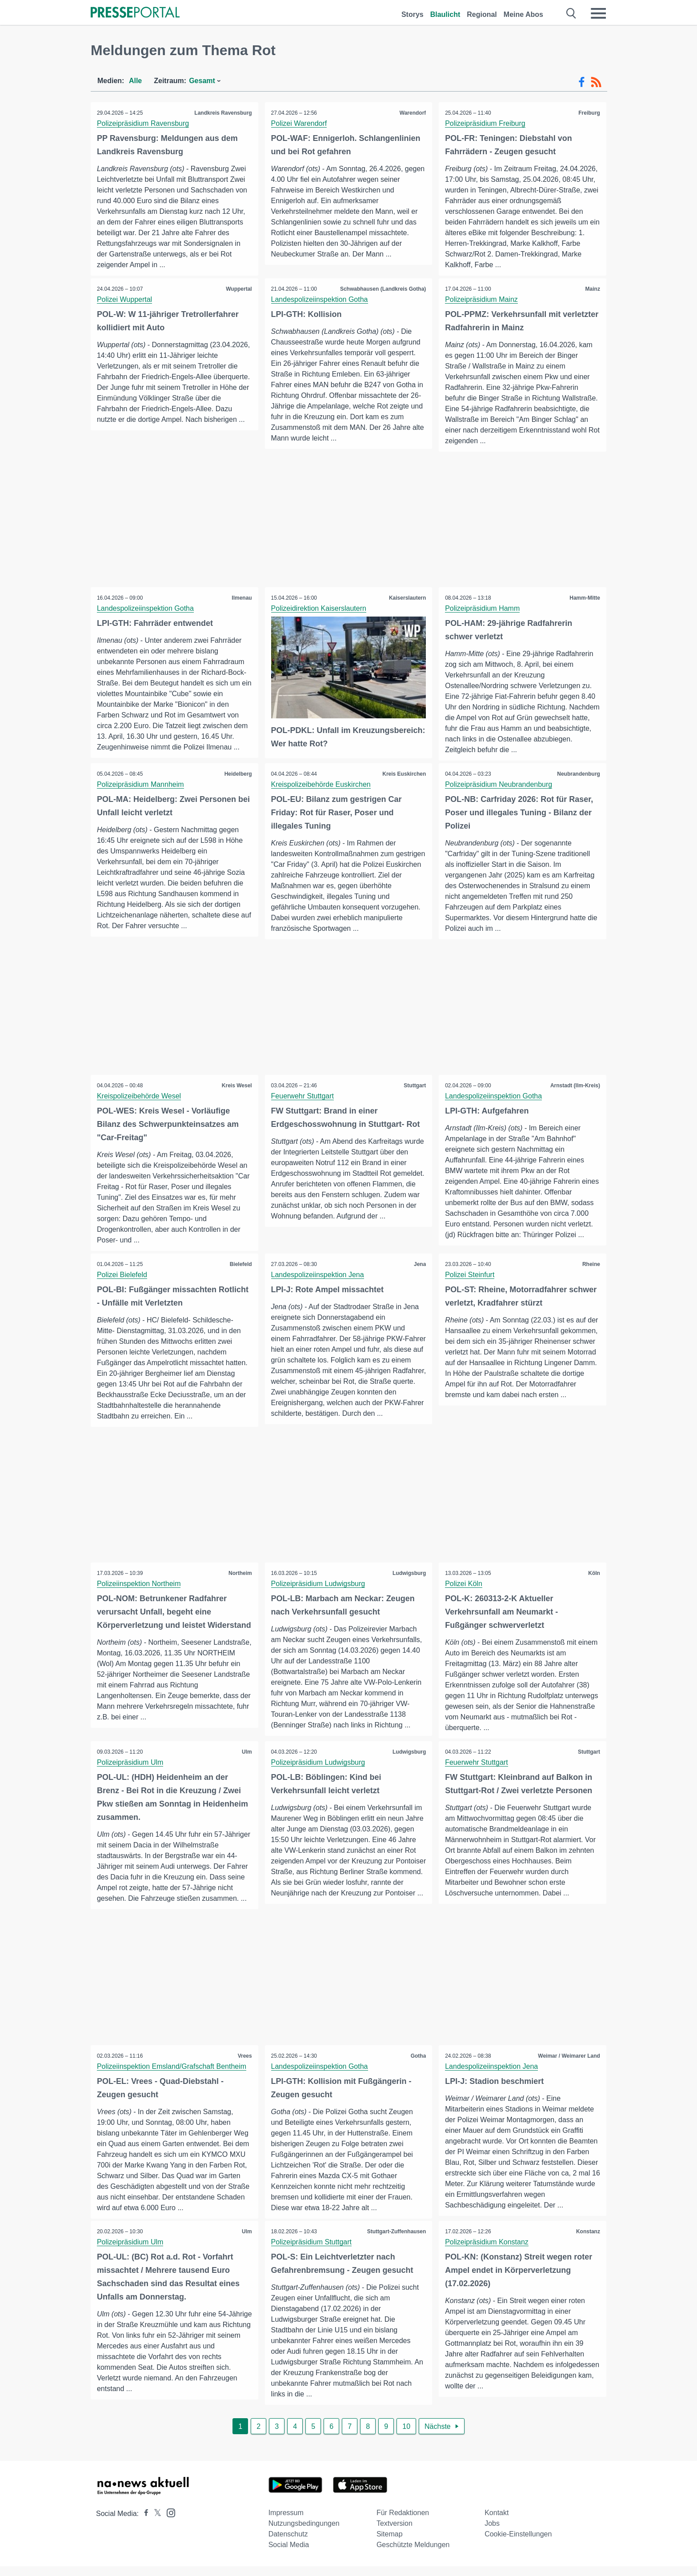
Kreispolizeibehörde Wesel (139, 1097)
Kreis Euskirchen (403, 774)
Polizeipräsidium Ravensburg (143, 123)
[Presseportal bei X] (154, 2523)
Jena (419, 1265)
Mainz (592, 289)
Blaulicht (445, 14)
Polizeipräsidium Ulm (130, 1766)
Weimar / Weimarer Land (568, 2065)
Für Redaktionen (403, 2522)
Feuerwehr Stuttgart (303, 1097)
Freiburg (589, 113)
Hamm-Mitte (584, 598)
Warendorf (412, 113)
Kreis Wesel (236, 1086)
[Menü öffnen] (598, 13)
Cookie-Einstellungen (518, 2544)
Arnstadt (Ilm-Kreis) (575, 1086)
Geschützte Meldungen (413, 2554)
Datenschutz (288, 2544)
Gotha (418, 2065)
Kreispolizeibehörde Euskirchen (321, 785)
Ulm (246, 1756)
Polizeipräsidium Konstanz (487, 2252)
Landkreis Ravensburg (222, 113)
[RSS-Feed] (596, 82)
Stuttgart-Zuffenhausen (396, 2241)
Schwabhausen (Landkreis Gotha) (382, 289)
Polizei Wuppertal (124, 299)
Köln (594, 1574)
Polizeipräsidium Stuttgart (312, 2252)
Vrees (244, 2065)
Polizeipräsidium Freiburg (485, 123)
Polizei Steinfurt (470, 1275)
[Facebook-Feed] (581, 82)
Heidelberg (238, 774)
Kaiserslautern (407, 598)
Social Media (288, 2554)
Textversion (395, 2533)
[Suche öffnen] (571, 13)
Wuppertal (238, 289)
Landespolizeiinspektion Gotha (320, 299)
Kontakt (497, 2522)
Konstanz (588, 2241)
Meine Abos (523, 14)
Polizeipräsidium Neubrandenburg (499, 785)
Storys (412, 14)
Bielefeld (240, 1265)
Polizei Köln (464, 1585)
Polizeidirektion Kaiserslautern (319, 609)
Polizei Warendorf (300, 123)
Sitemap (390, 2544)
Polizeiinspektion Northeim (139, 1585)
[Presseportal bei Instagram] (168, 2522)
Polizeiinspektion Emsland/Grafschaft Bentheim (172, 2075)
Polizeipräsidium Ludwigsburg (319, 1585)
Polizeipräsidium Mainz (481, 299)
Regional (482, 14)
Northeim (240, 1574)
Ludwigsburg (408, 1574)
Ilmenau (241, 598)
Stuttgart (414, 1086)
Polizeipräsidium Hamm (482, 609)
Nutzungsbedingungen (304, 2533)
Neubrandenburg (578, 774)
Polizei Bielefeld (122, 1275)
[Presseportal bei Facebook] (143, 2523)
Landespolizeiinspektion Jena (318, 1275)
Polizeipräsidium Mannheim (140, 785)
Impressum (286, 2522)
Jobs (492, 2533)
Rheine (591, 1265)
